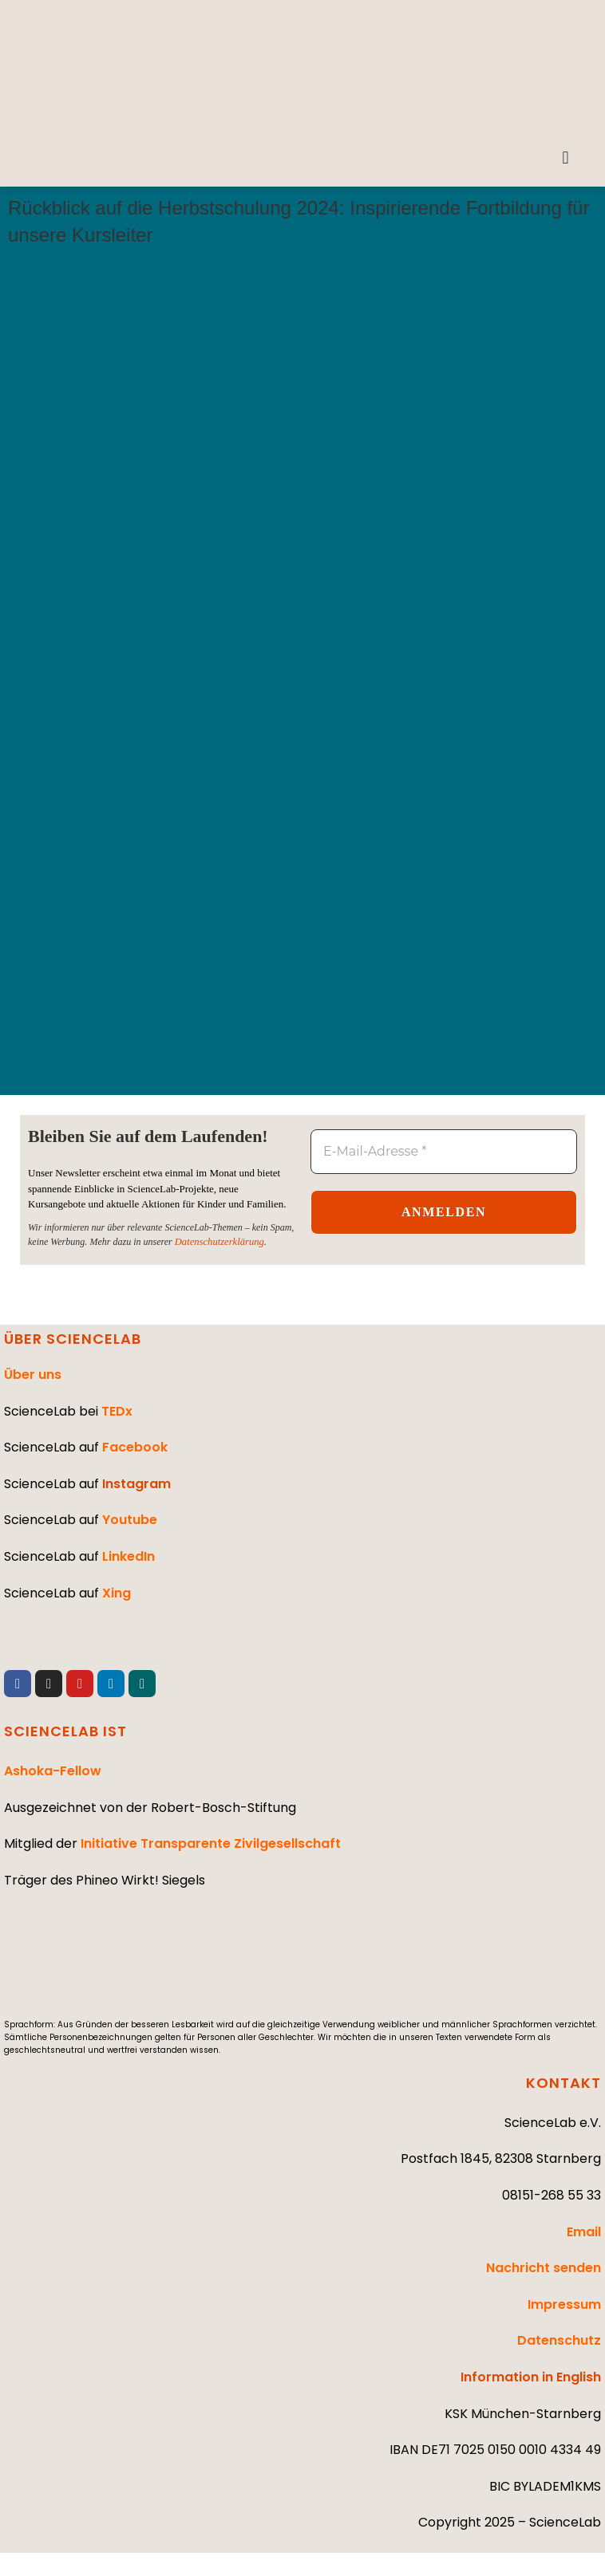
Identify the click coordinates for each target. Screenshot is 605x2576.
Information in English (531, 2376)
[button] (565, 157)
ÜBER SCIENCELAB (72, 1338)
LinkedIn (128, 1555)
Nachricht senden (543, 2268)
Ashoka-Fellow (52, 1771)
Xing (116, 1592)
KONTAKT (563, 2082)
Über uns (32, 1374)
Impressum (564, 2303)
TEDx (116, 1410)
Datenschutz (559, 2340)
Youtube (129, 1520)
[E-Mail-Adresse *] (443, 1150)
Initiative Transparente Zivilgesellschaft (211, 1843)
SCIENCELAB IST (65, 1730)
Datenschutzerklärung (217, 1241)
